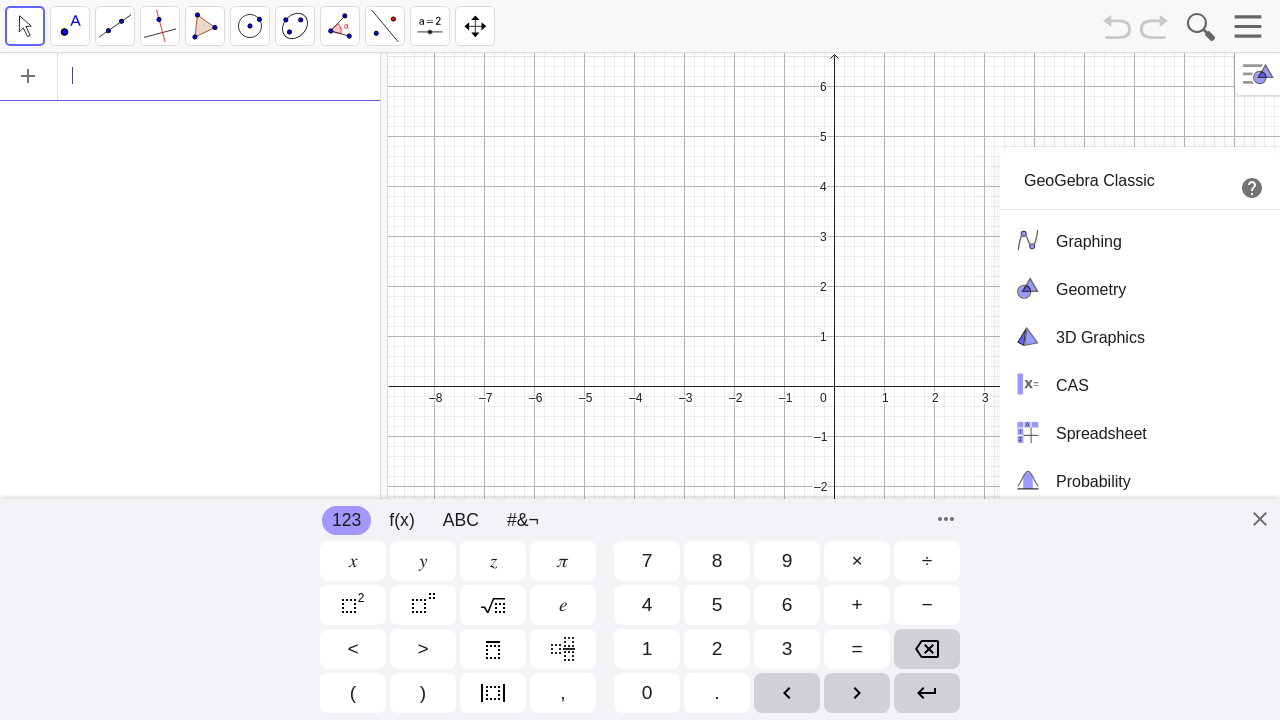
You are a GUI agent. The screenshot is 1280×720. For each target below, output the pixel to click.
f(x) (401, 520)
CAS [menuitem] (1049, 384)
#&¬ (523, 520)
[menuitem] (1140, 179)
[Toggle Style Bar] (1259, 74)
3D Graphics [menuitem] (1077, 336)
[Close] (1260, 519)
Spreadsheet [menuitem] (1078, 432)
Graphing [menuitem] (1066, 240)
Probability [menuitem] (1070, 480)
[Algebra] (190, 76)
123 (346, 520)
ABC (461, 520)
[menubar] (1140, 360)
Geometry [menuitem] (1068, 288)
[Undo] (1117, 29)
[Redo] (1154, 29)
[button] (353, 561)
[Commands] (946, 519)
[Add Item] (28, 76)
